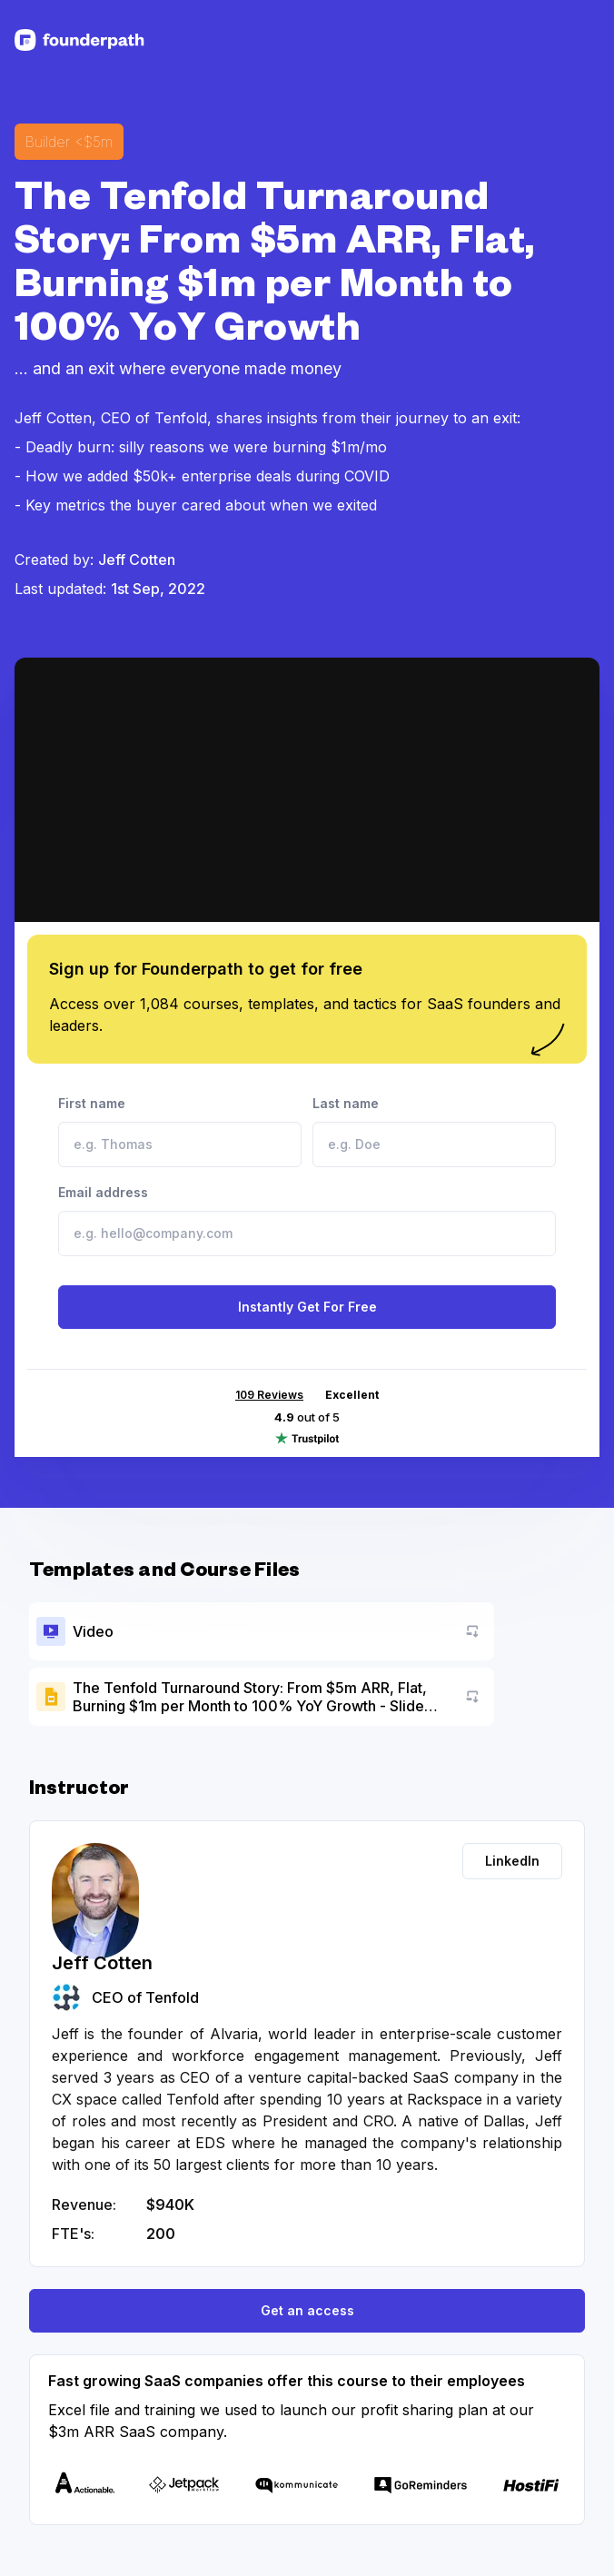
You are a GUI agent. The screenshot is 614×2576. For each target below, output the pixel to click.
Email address (307, 1220)
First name (180, 1131)
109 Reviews (269, 1395)
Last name (434, 1131)
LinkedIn (512, 1860)
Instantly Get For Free (307, 1306)
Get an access (307, 2310)
